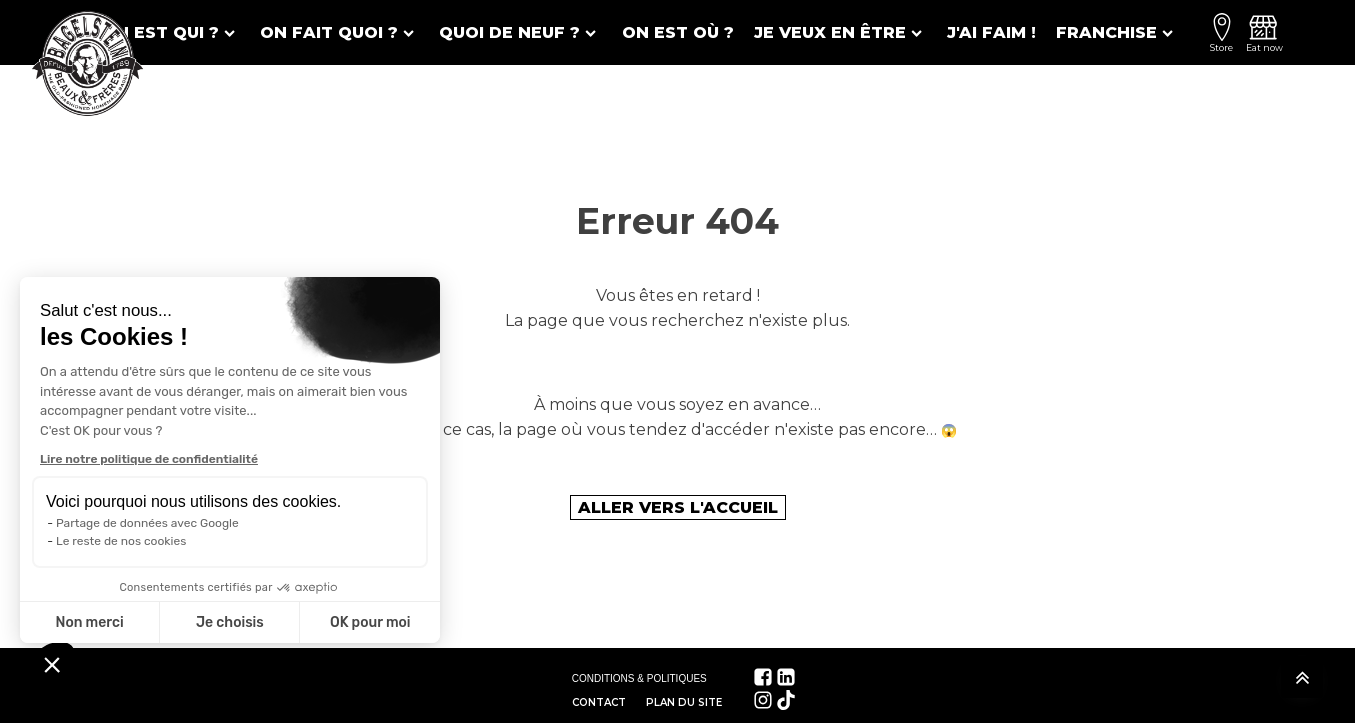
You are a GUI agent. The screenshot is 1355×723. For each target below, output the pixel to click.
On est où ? (678, 32)
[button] (52, 664)
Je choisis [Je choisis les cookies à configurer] (230, 622)
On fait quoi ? (339, 32)
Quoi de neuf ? (520, 32)
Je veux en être (840, 32)
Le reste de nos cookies (121, 541)
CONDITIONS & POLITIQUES (639, 678)
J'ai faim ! (991, 32)
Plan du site (684, 702)
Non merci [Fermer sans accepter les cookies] (89, 622)
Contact (599, 702)
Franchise (1117, 32)
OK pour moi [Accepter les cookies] (370, 622)
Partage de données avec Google (147, 523)
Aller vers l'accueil (678, 507)
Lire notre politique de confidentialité (149, 459)
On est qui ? (171, 32)
